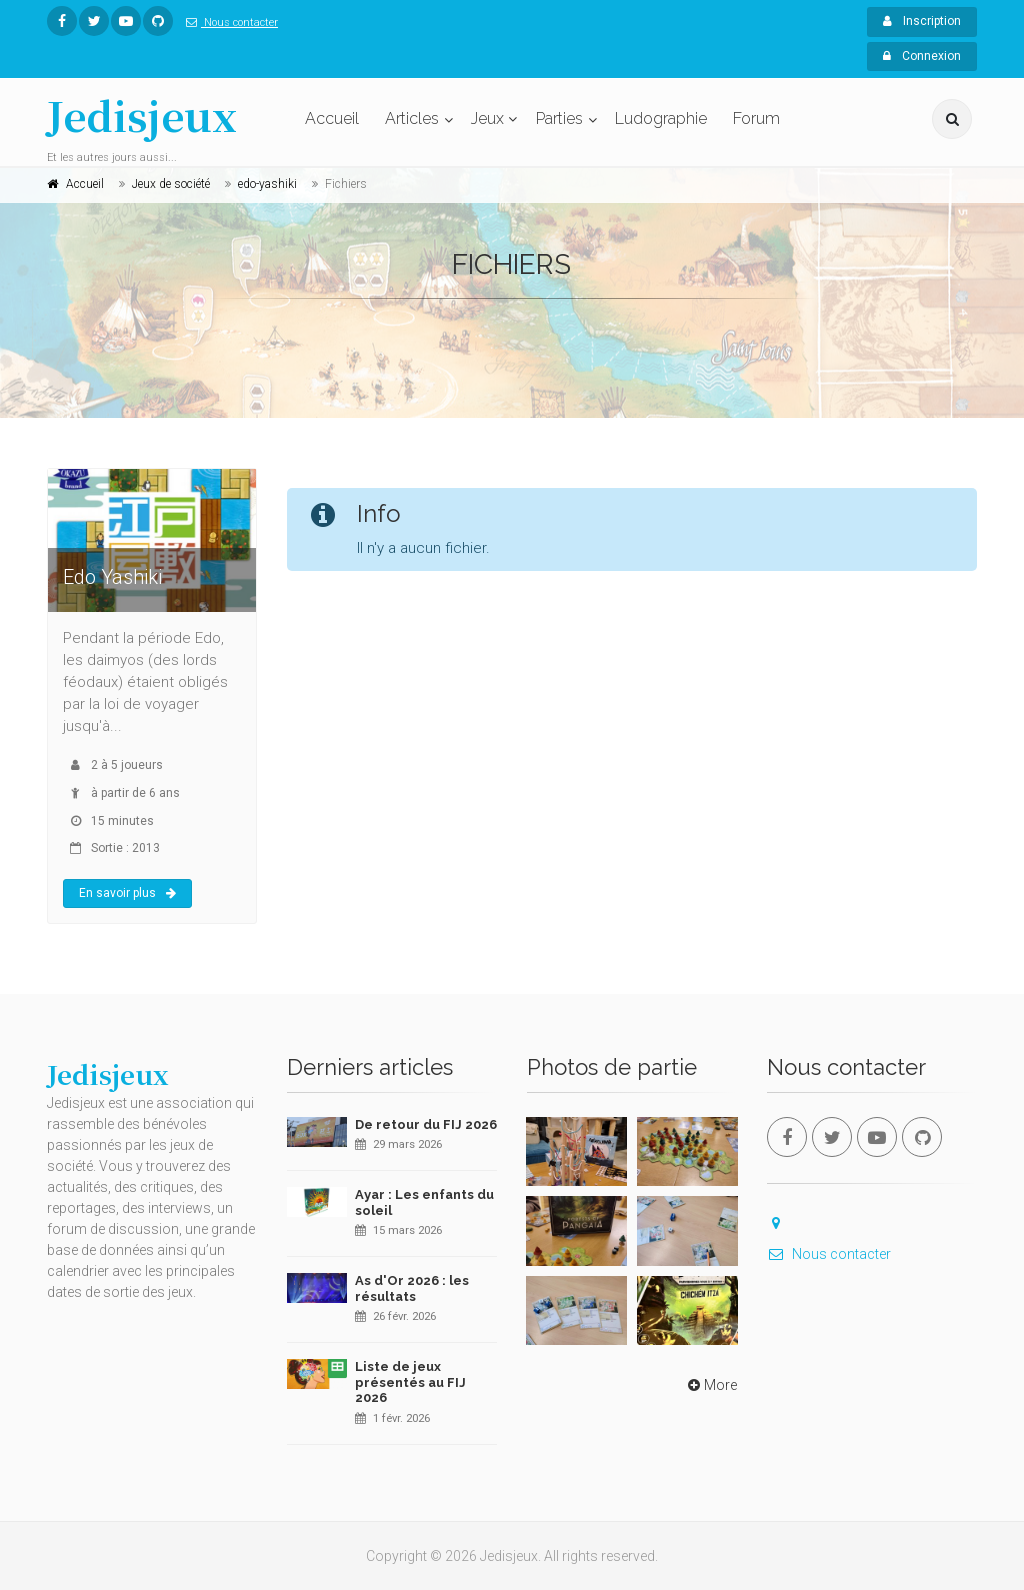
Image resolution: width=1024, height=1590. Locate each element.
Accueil (332, 118)
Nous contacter (228, 22)
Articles (412, 118)
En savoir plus (127, 893)
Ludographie (661, 118)
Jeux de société (171, 184)
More (710, 1385)
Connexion (922, 56)
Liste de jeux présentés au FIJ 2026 (410, 1382)
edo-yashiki (267, 184)
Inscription (922, 21)
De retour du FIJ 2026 (426, 1124)
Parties (559, 118)
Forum (756, 118)
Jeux (487, 118)
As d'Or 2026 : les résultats (412, 1288)
